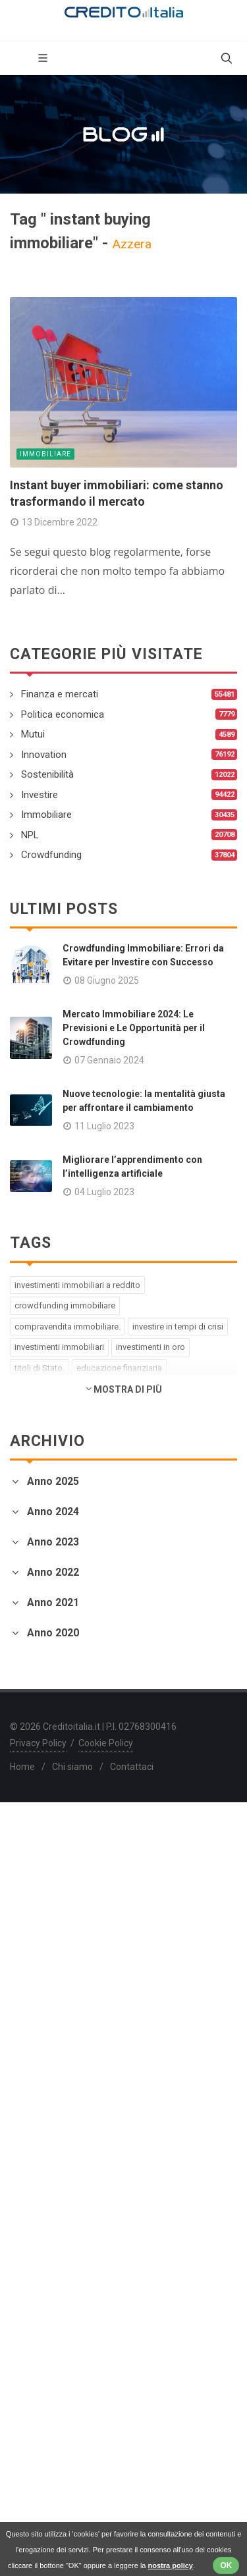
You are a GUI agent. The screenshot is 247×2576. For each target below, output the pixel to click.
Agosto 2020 (40, 2290)
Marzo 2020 (38, 2369)
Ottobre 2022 (40, 1818)
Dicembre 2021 (45, 1991)
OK (226, 2565)
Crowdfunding (51, 855)
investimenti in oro (150, 1347)
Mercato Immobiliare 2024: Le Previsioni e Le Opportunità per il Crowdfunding (134, 1028)
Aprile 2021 (36, 2117)
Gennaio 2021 (41, 2165)
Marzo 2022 (38, 1897)
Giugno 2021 (39, 2086)
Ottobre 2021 (40, 2022)
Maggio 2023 (40, 1661)
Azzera (131, 244)
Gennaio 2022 (41, 1929)
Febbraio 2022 (43, 1913)
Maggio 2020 (40, 2337)
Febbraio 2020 (43, 2384)
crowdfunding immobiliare (64, 1305)
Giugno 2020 (39, 2321)
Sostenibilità (47, 774)
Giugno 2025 (39, 1506)
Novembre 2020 (47, 2242)
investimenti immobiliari (59, 1347)
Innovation (44, 755)
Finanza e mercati (59, 694)
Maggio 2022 (40, 1866)
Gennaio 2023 (41, 1725)
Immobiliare (45, 454)
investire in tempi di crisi (177, 1326)
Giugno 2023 (39, 1646)
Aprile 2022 (36, 1881)
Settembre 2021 (47, 2038)
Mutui (33, 734)
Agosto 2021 (40, 2054)
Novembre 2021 (47, 2006)
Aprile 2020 (36, 2353)
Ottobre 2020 (40, 2258)
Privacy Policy (38, 2516)
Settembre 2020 (47, 2274)
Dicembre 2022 (45, 1787)
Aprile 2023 (36, 1677)
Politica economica (62, 714)
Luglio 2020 (37, 2305)
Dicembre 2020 (45, 2226)
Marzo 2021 (38, 2133)
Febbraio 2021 (43, 2149)
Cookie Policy (105, 2516)
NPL (30, 835)
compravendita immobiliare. (67, 1326)
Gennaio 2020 (41, 2400)
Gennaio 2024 (41, 1568)
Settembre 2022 (47, 1834)
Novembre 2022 (47, 1802)
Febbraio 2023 (43, 1709)
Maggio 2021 (40, 2101)
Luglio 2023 (37, 1630)
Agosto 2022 (40, 1850)
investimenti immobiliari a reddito (77, 1285)
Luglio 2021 (37, 2070)
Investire (39, 795)
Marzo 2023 (38, 1693)
